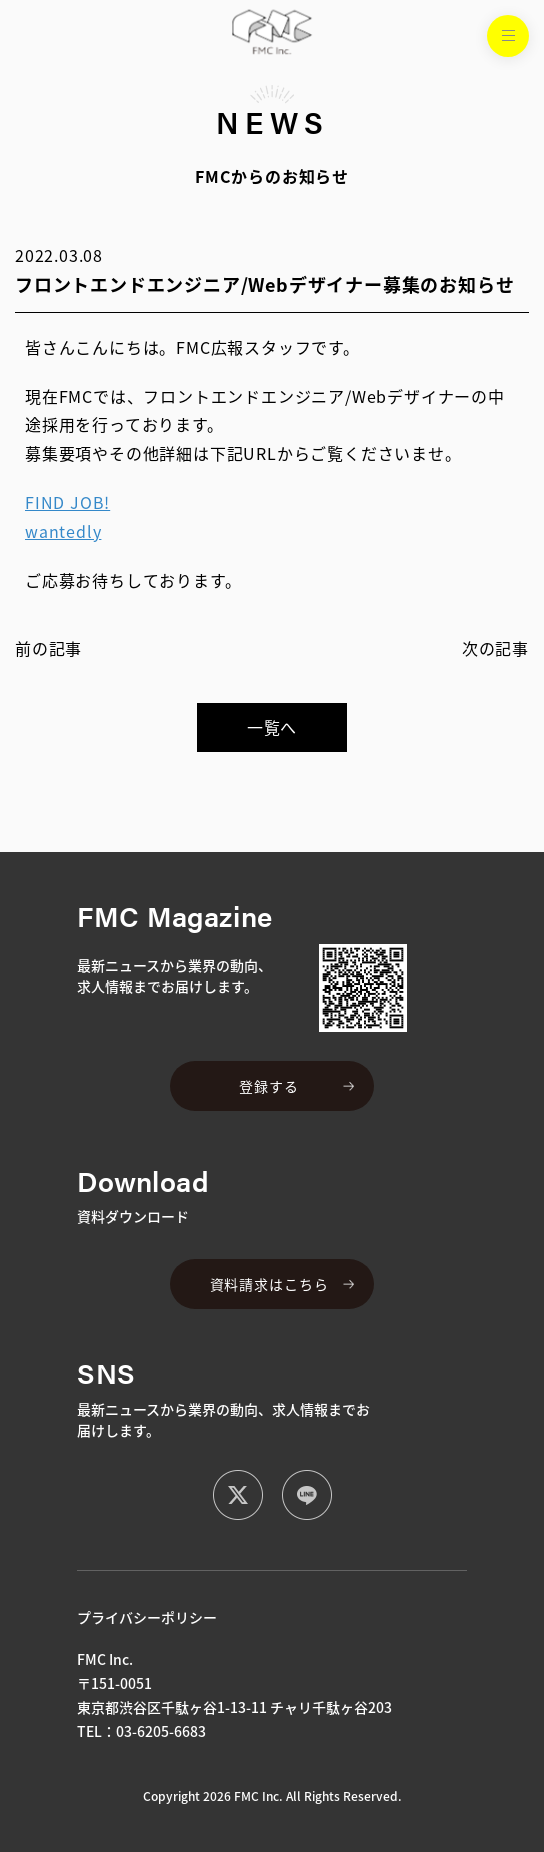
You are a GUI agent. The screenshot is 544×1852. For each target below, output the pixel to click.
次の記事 (495, 648)
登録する (268, 1086)
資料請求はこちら (269, 1284)
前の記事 (48, 648)
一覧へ (272, 727)
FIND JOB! (67, 502)
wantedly (63, 531)
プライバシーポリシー (147, 1617)
